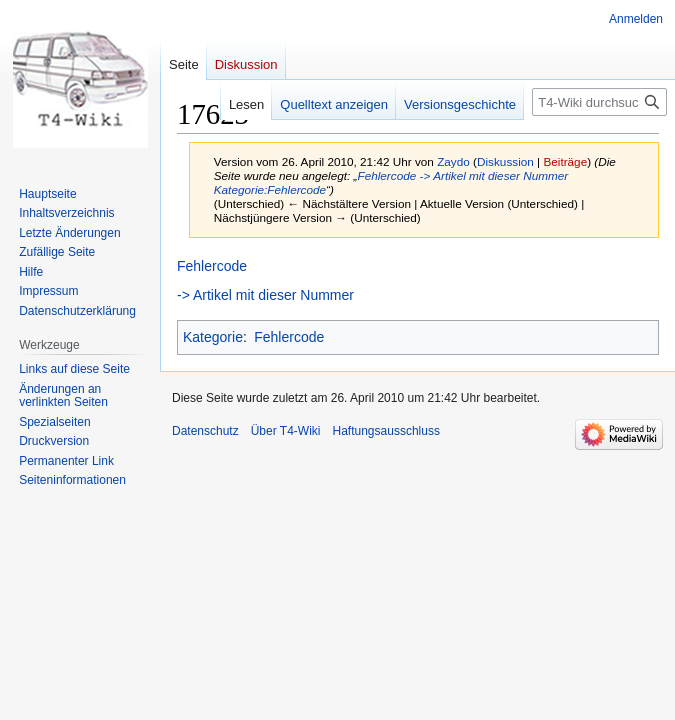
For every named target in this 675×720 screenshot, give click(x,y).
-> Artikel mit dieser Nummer (494, 175)
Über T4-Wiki (286, 431)
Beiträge (565, 161)
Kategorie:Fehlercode (270, 189)
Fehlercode (386, 175)
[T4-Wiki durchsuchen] (599, 102)
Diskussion (505, 161)
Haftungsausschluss (386, 431)
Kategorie (213, 337)
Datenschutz (205, 431)
